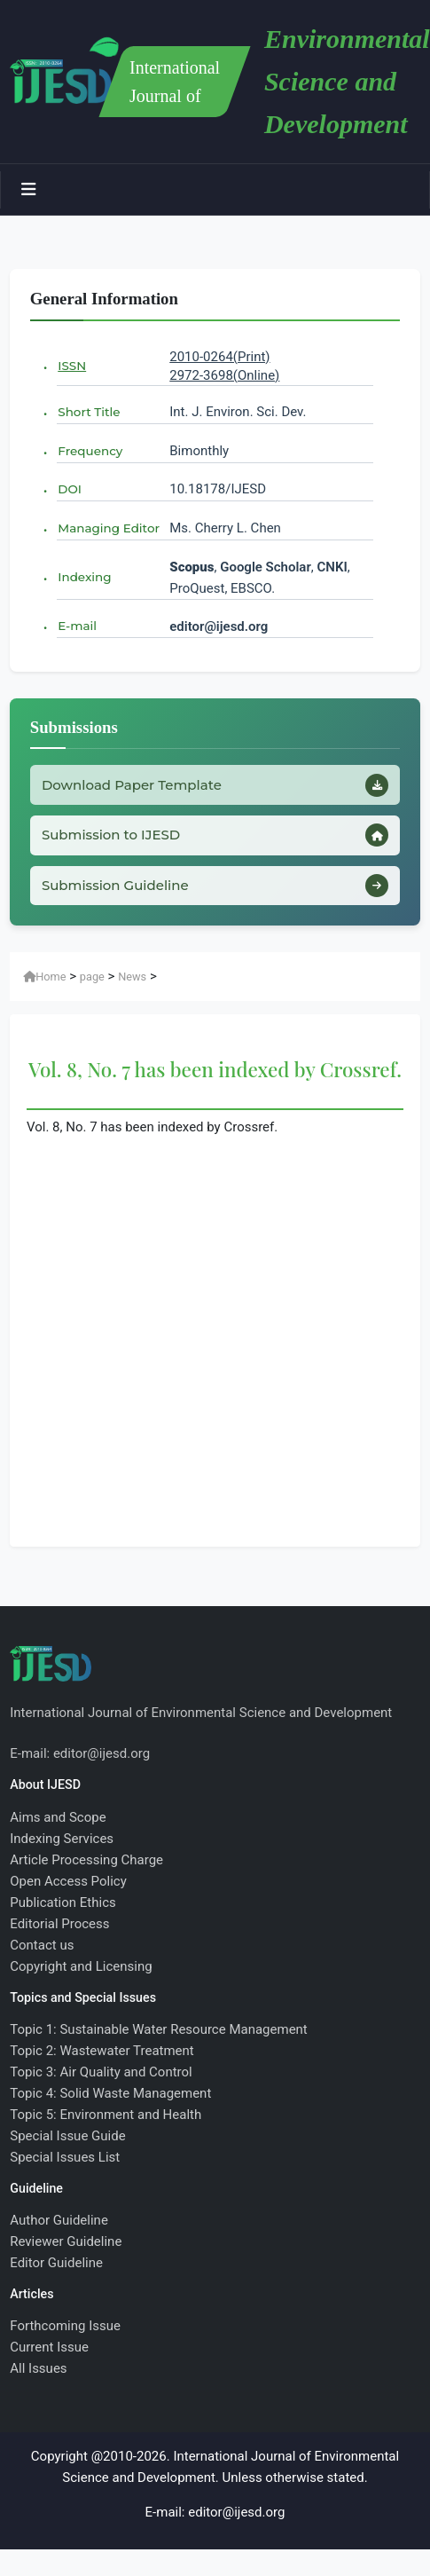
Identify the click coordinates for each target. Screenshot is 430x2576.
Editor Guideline (56, 2263)
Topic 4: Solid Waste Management (110, 2093)
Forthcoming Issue (65, 2326)
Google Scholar (265, 567)
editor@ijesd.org (218, 626)
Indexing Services (61, 1839)
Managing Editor (109, 528)
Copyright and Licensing (81, 1966)
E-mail (77, 625)
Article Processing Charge (86, 1860)
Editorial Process (59, 1924)
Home (44, 976)
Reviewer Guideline (65, 2241)
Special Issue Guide (67, 2136)
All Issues (38, 2368)
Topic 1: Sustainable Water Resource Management (159, 2029)
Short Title (89, 412)
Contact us (42, 1945)
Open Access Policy (68, 1881)
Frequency (90, 451)
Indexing (84, 577)
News (132, 976)
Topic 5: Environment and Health (105, 2115)
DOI (70, 489)
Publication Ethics (63, 1902)
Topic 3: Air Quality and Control (101, 2072)
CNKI (331, 567)
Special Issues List (65, 2157)
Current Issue (49, 2347)
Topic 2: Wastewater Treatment (102, 2051)
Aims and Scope (58, 1817)
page (92, 976)
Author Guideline (59, 2220)
